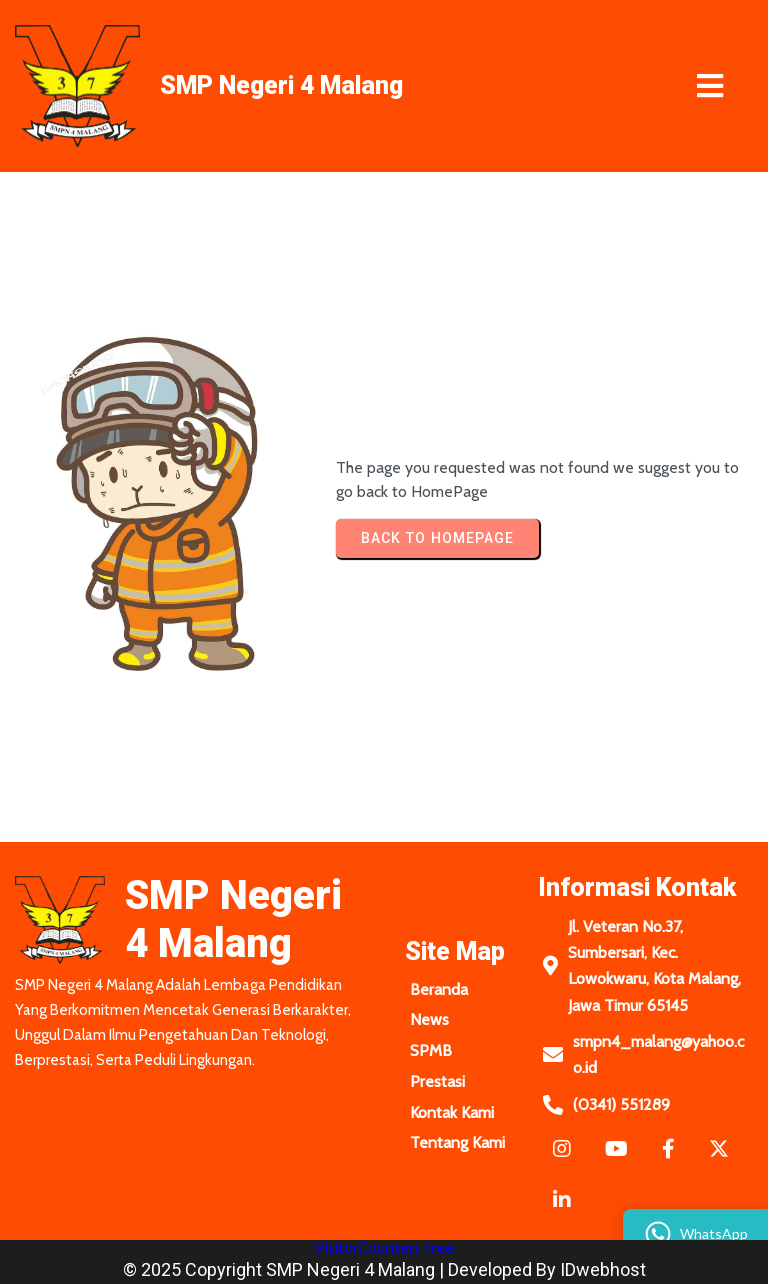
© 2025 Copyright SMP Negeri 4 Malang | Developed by (341, 1269)
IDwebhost (603, 1269)
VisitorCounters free (384, 1247)
